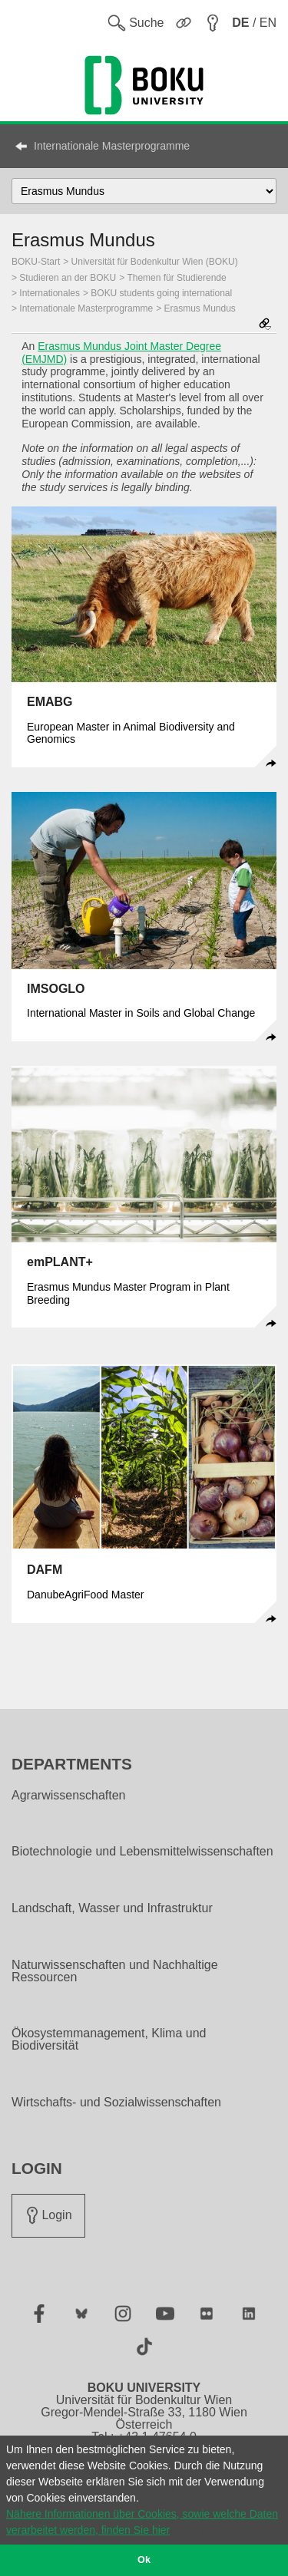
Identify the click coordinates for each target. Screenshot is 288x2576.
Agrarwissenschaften (69, 1795)
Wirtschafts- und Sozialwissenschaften (116, 2102)
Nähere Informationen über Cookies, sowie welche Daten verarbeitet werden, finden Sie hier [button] (142, 2522)
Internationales (49, 293)
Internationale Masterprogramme (112, 146)
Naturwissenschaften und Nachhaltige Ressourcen (115, 1971)
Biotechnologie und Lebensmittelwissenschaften (142, 1851)
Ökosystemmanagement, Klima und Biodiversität (109, 2039)
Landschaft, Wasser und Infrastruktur (112, 1908)
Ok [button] (144, 2560)
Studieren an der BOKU (67, 277)
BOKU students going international (161, 293)
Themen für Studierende (176, 277)
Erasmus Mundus (200, 308)
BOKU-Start (36, 261)
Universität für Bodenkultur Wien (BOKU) (154, 261)
